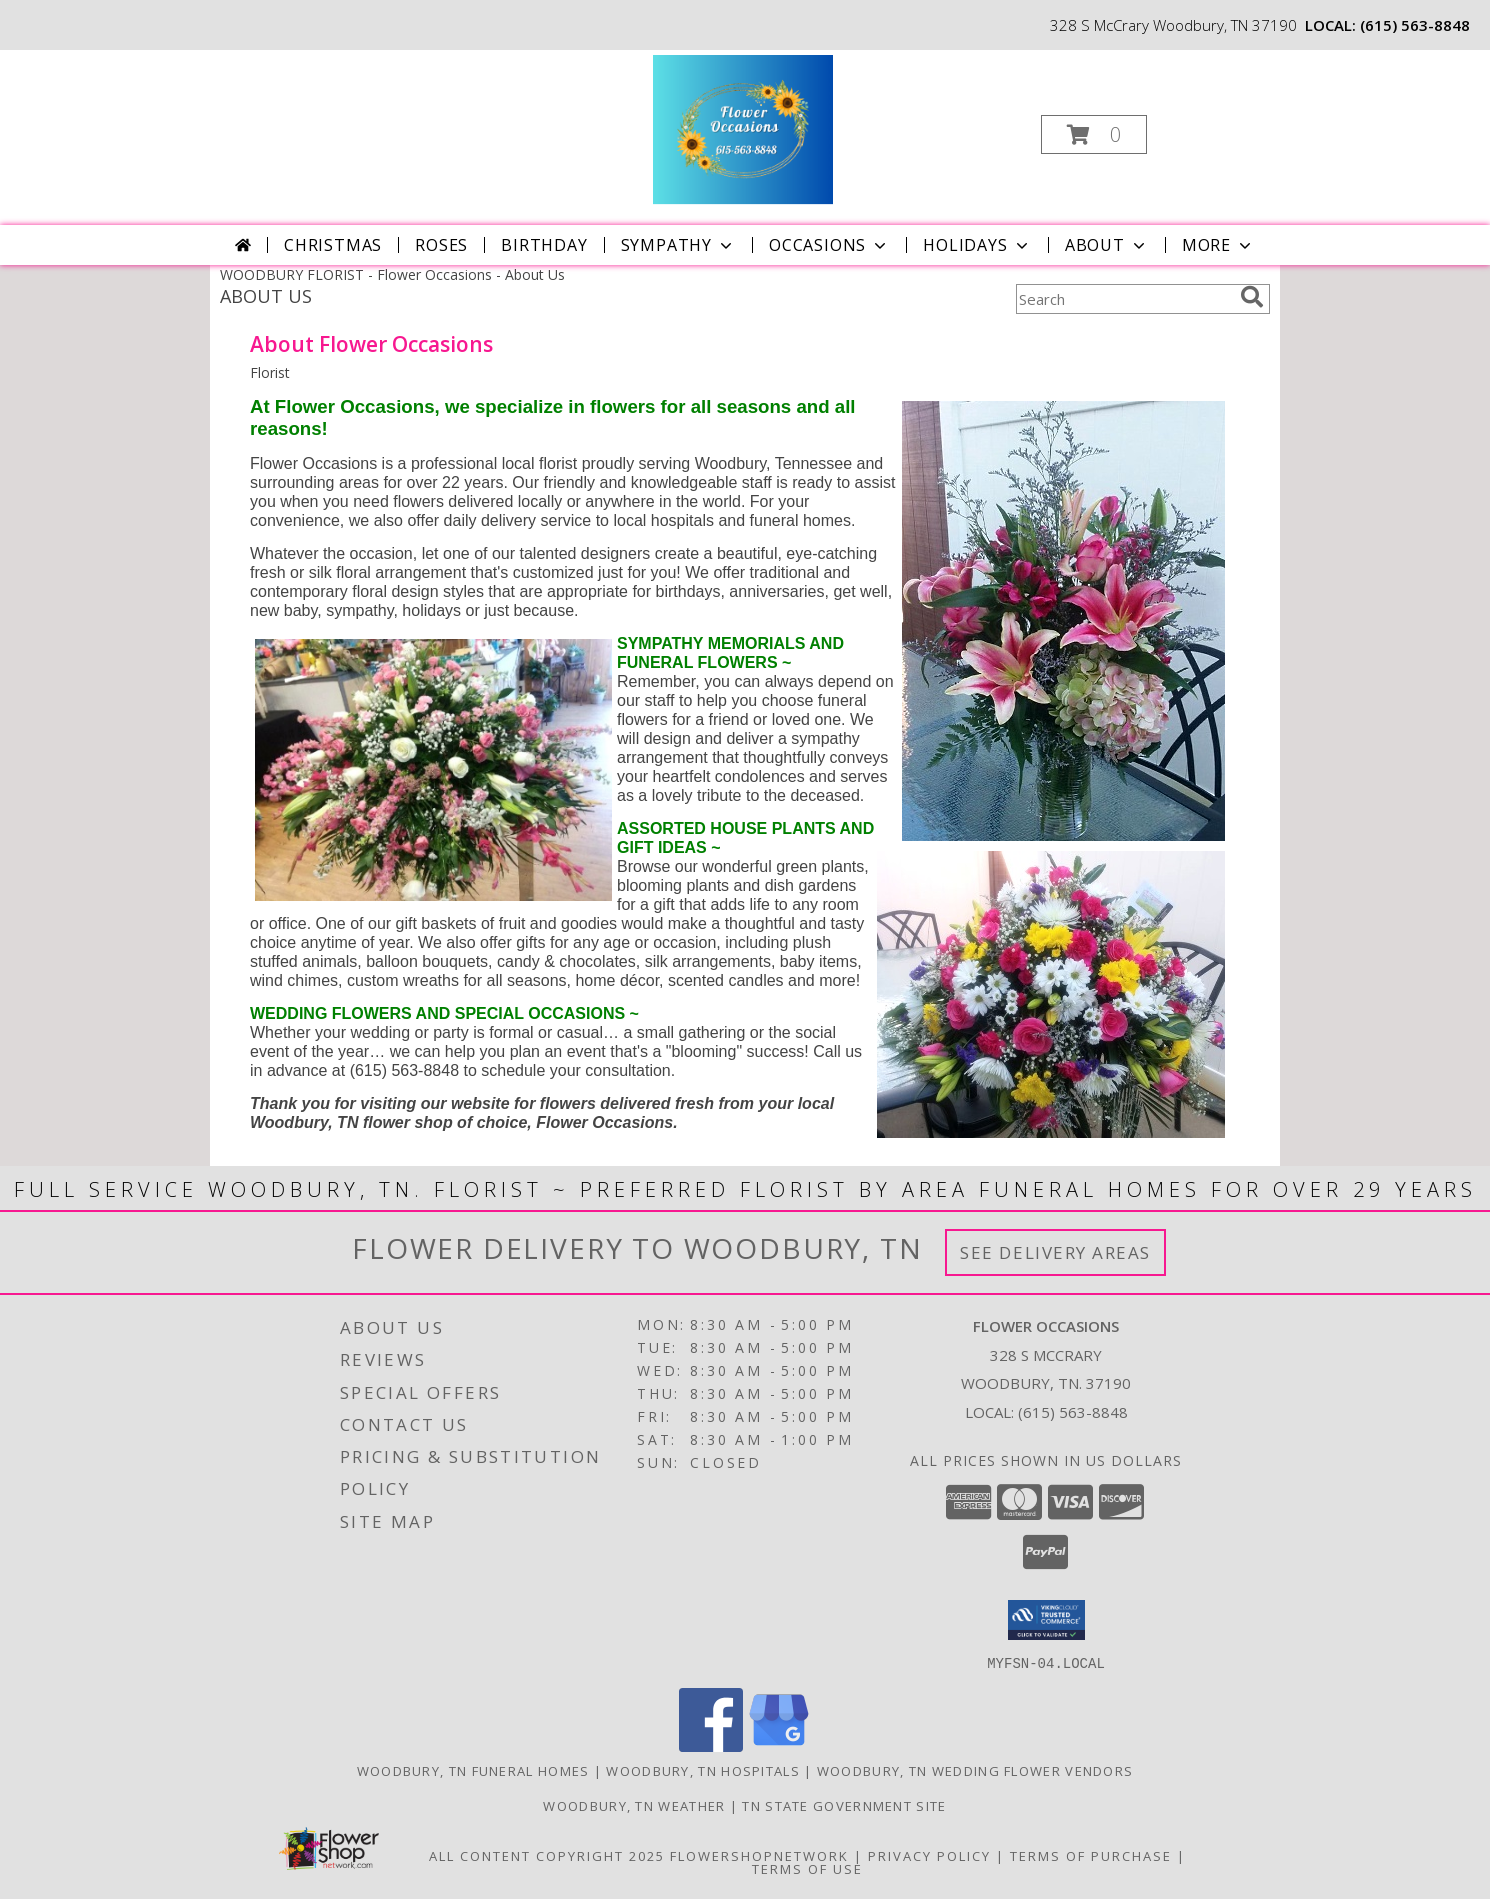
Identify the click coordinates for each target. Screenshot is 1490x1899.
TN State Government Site (844, 1805)
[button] (1094, 134)
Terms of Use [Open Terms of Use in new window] (807, 1868)
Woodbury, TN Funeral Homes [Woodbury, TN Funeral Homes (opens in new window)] (473, 1770)
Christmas (333, 245)
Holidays (977, 245)
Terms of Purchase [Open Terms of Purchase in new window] (1091, 1855)
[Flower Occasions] (742, 128)
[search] (1252, 297)
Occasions (829, 245)
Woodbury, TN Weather (634, 1805)
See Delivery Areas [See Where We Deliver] (1055, 1252)
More (1218, 245)
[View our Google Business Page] (779, 1745)
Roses (441, 245)
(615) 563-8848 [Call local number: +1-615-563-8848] (1415, 25)
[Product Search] (1124, 299)
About (1107, 245)
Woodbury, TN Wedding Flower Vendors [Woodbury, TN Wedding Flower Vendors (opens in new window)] (975, 1770)
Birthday (544, 245)
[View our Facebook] (711, 1745)
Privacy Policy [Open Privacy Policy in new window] (929, 1855)
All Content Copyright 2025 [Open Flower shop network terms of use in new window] (547, 1855)
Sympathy (678, 245)
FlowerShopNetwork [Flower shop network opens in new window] (759, 1855)
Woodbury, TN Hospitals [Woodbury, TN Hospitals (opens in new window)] (703, 1770)
